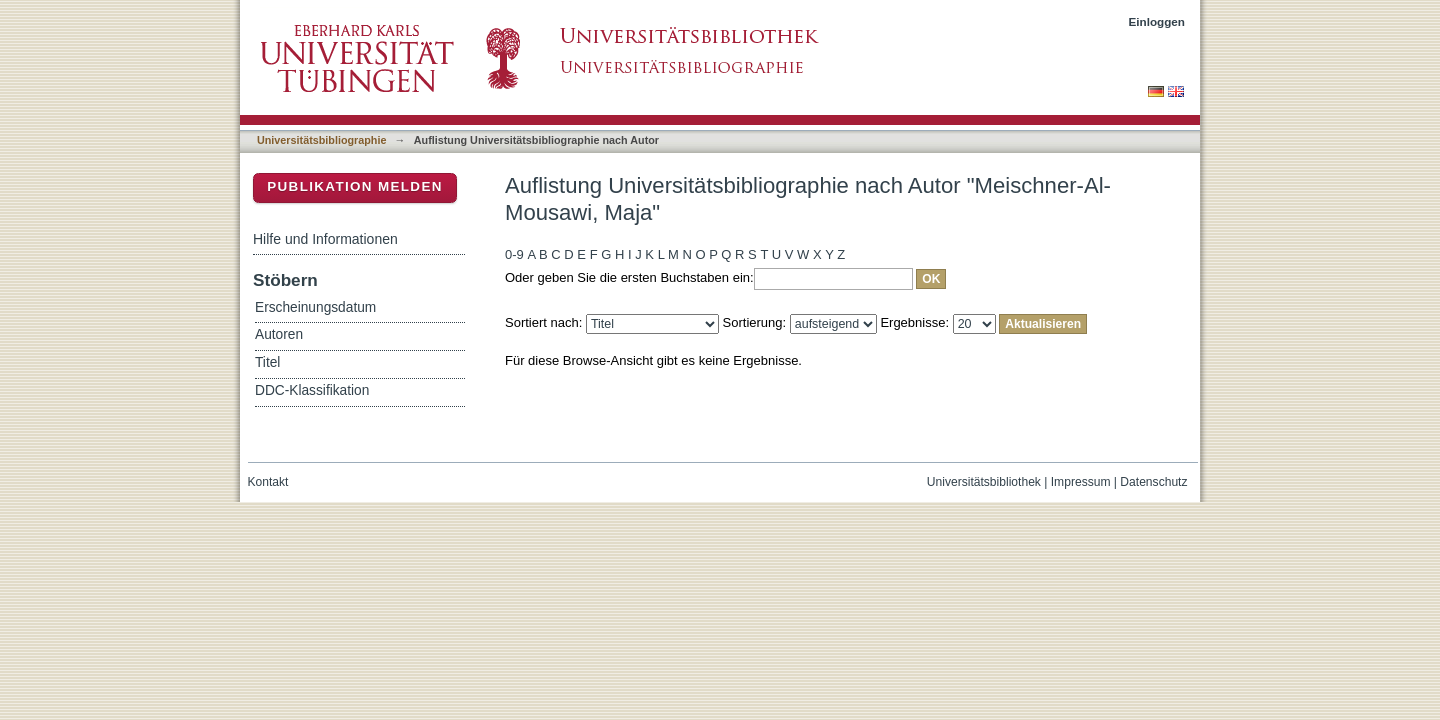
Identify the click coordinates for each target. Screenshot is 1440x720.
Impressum (1081, 482)
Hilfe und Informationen (325, 239)
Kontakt (268, 482)
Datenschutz (1153, 482)
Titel (267, 362)
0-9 (514, 254)
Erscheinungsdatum (315, 307)
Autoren (279, 334)
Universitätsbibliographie (321, 140)
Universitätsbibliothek (984, 482)
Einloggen (1157, 21)
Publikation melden (355, 186)
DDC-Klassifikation (312, 390)
